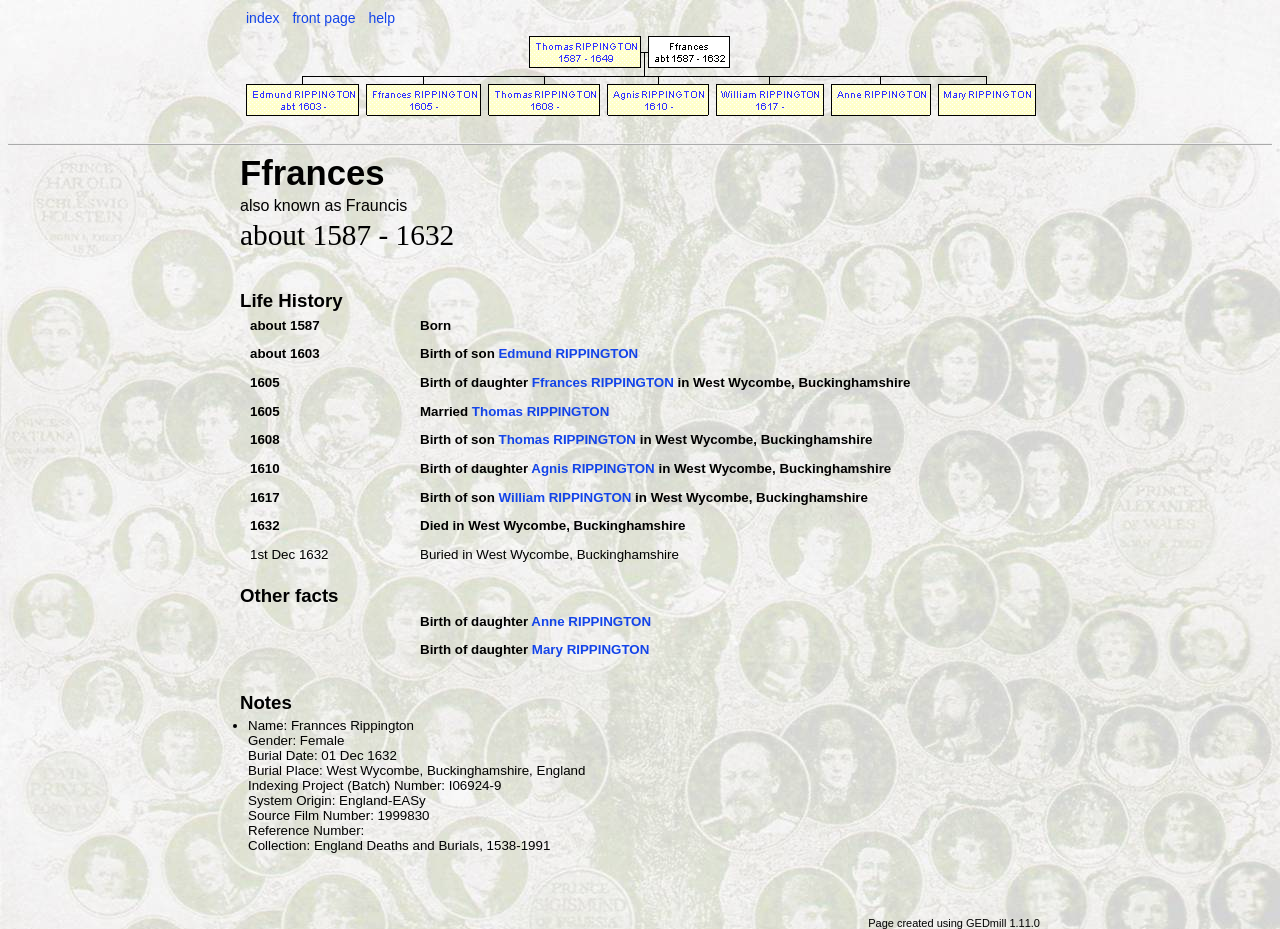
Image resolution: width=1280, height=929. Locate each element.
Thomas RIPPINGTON (541, 411)
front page (323, 18)
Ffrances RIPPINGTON (603, 382)
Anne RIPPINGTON (591, 621)
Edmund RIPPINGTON (568, 353)
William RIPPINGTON (564, 497)
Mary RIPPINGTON (591, 649)
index (262, 18)
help (381, 18)
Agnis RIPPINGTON (592, 468)
